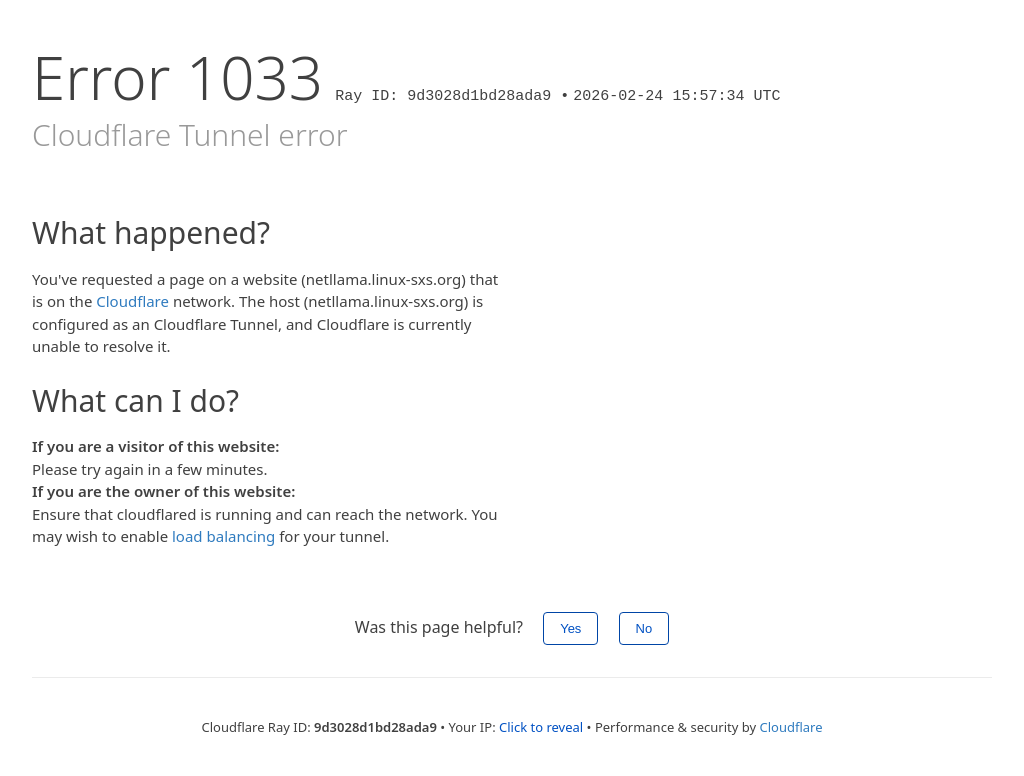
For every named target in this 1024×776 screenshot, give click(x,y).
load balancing (223, 536)
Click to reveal (541, 727)
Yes (570, 628)
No (644, 628)
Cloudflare (132, 301)
